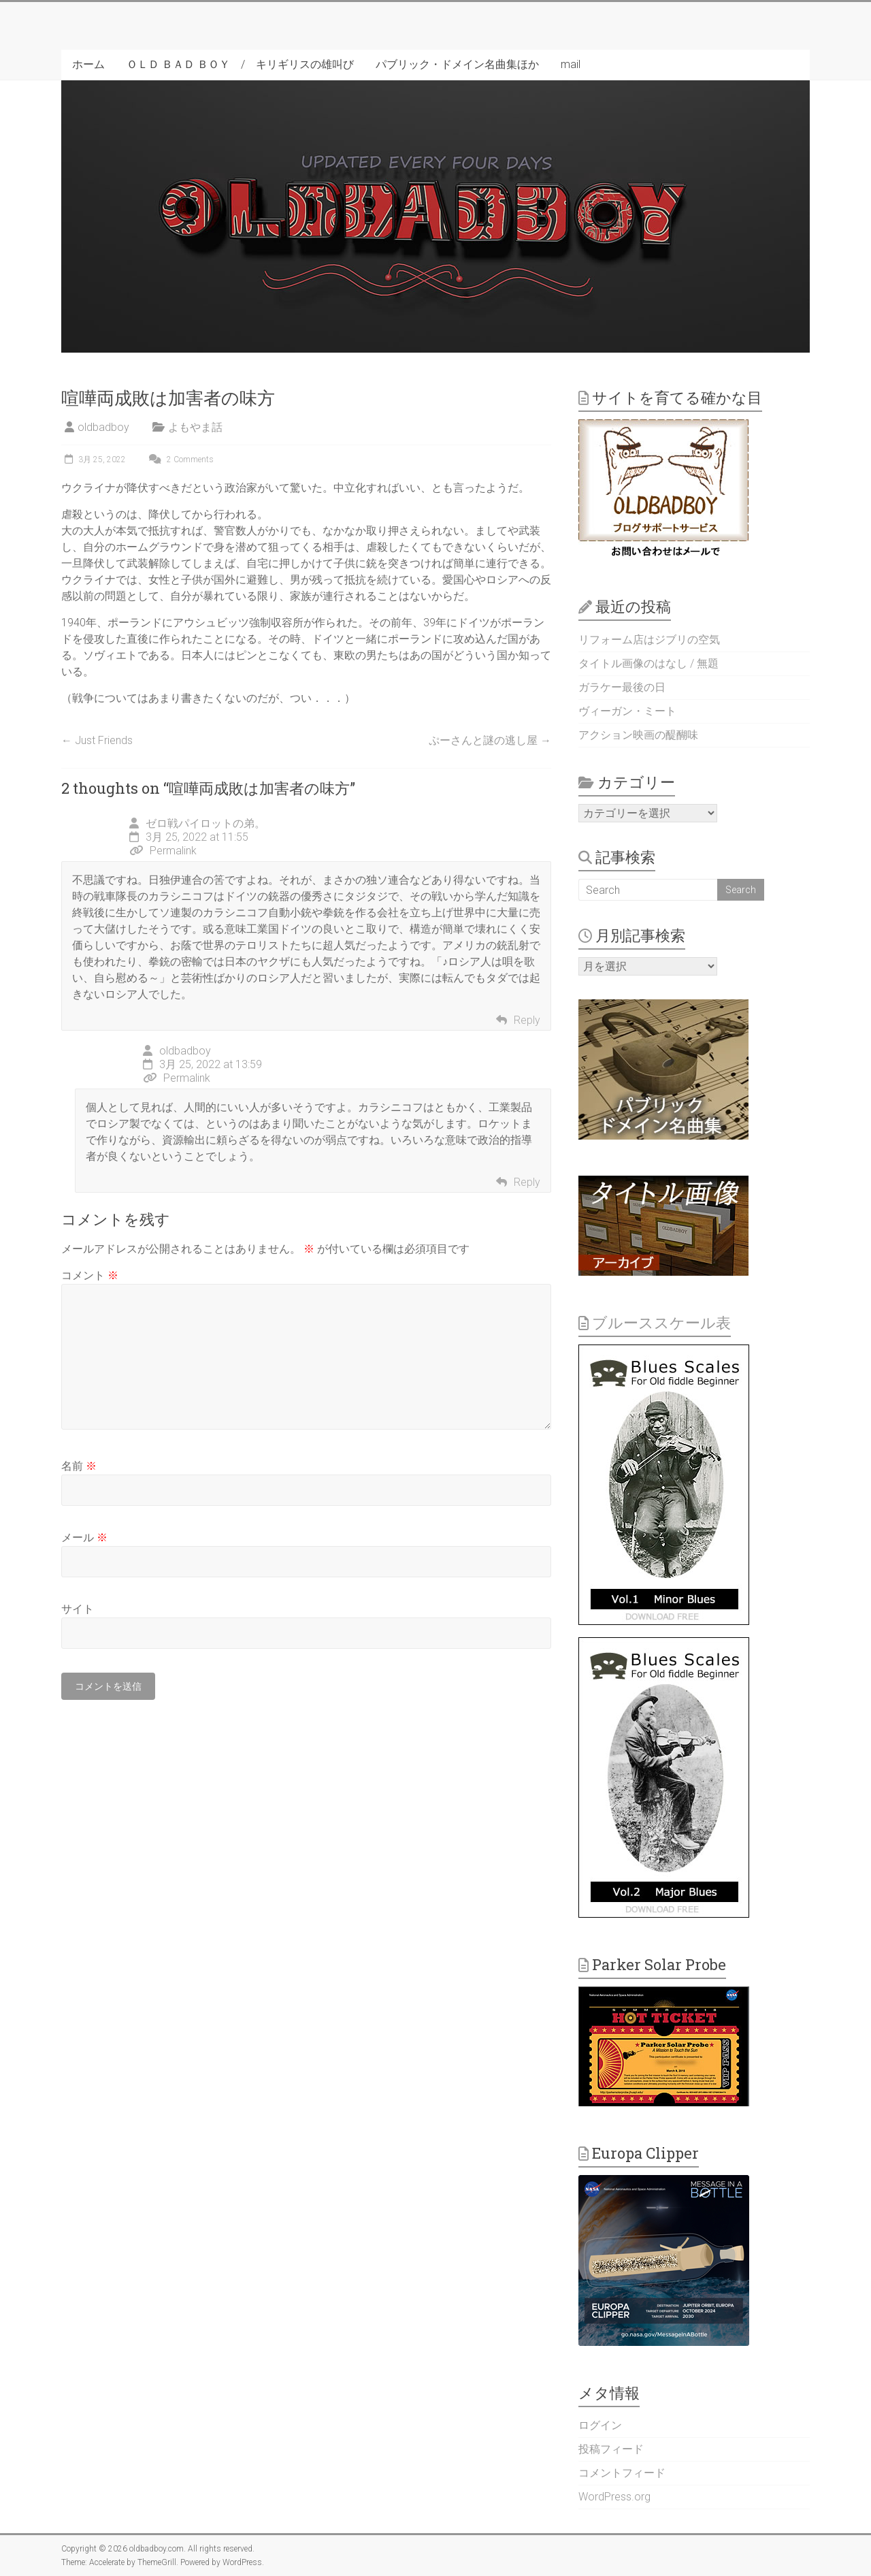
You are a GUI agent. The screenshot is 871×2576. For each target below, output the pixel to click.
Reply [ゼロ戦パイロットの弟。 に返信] (527, 1020)
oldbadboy (103, 427)
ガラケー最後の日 (621, 687)
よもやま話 (195, 427)
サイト (77, 1609)
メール (84, 1537)
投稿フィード (611, 2449)
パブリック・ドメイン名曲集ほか (457, 64)
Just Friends (97, 740)
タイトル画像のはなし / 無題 (648, 663)
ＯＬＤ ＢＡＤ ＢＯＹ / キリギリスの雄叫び (240, 64)
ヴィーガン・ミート (627, 711)
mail (570, 64)
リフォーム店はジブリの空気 (649, 639)
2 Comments (180, 459)
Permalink (163, 850)
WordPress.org (614, 2496)
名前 (79, 1466)
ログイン (600, 2425)
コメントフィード (621, 2472)
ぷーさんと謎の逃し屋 (490, 740)
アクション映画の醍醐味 (638, 734)
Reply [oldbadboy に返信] (527, 1182)
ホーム (88, 64)
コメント (89, 1275)
